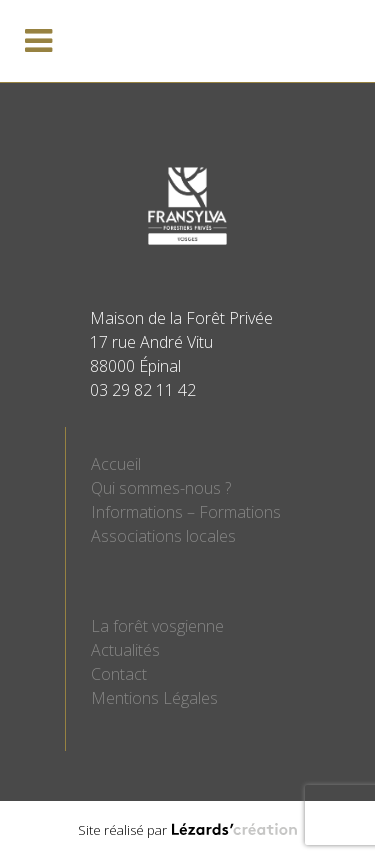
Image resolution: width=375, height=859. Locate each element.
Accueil (116, 464)
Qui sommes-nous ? (161, 488)
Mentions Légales (154, 698)
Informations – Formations (186, 512)
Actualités (125, 650)
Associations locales (163, 536)
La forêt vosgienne (157, 626)
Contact (119, 674)
